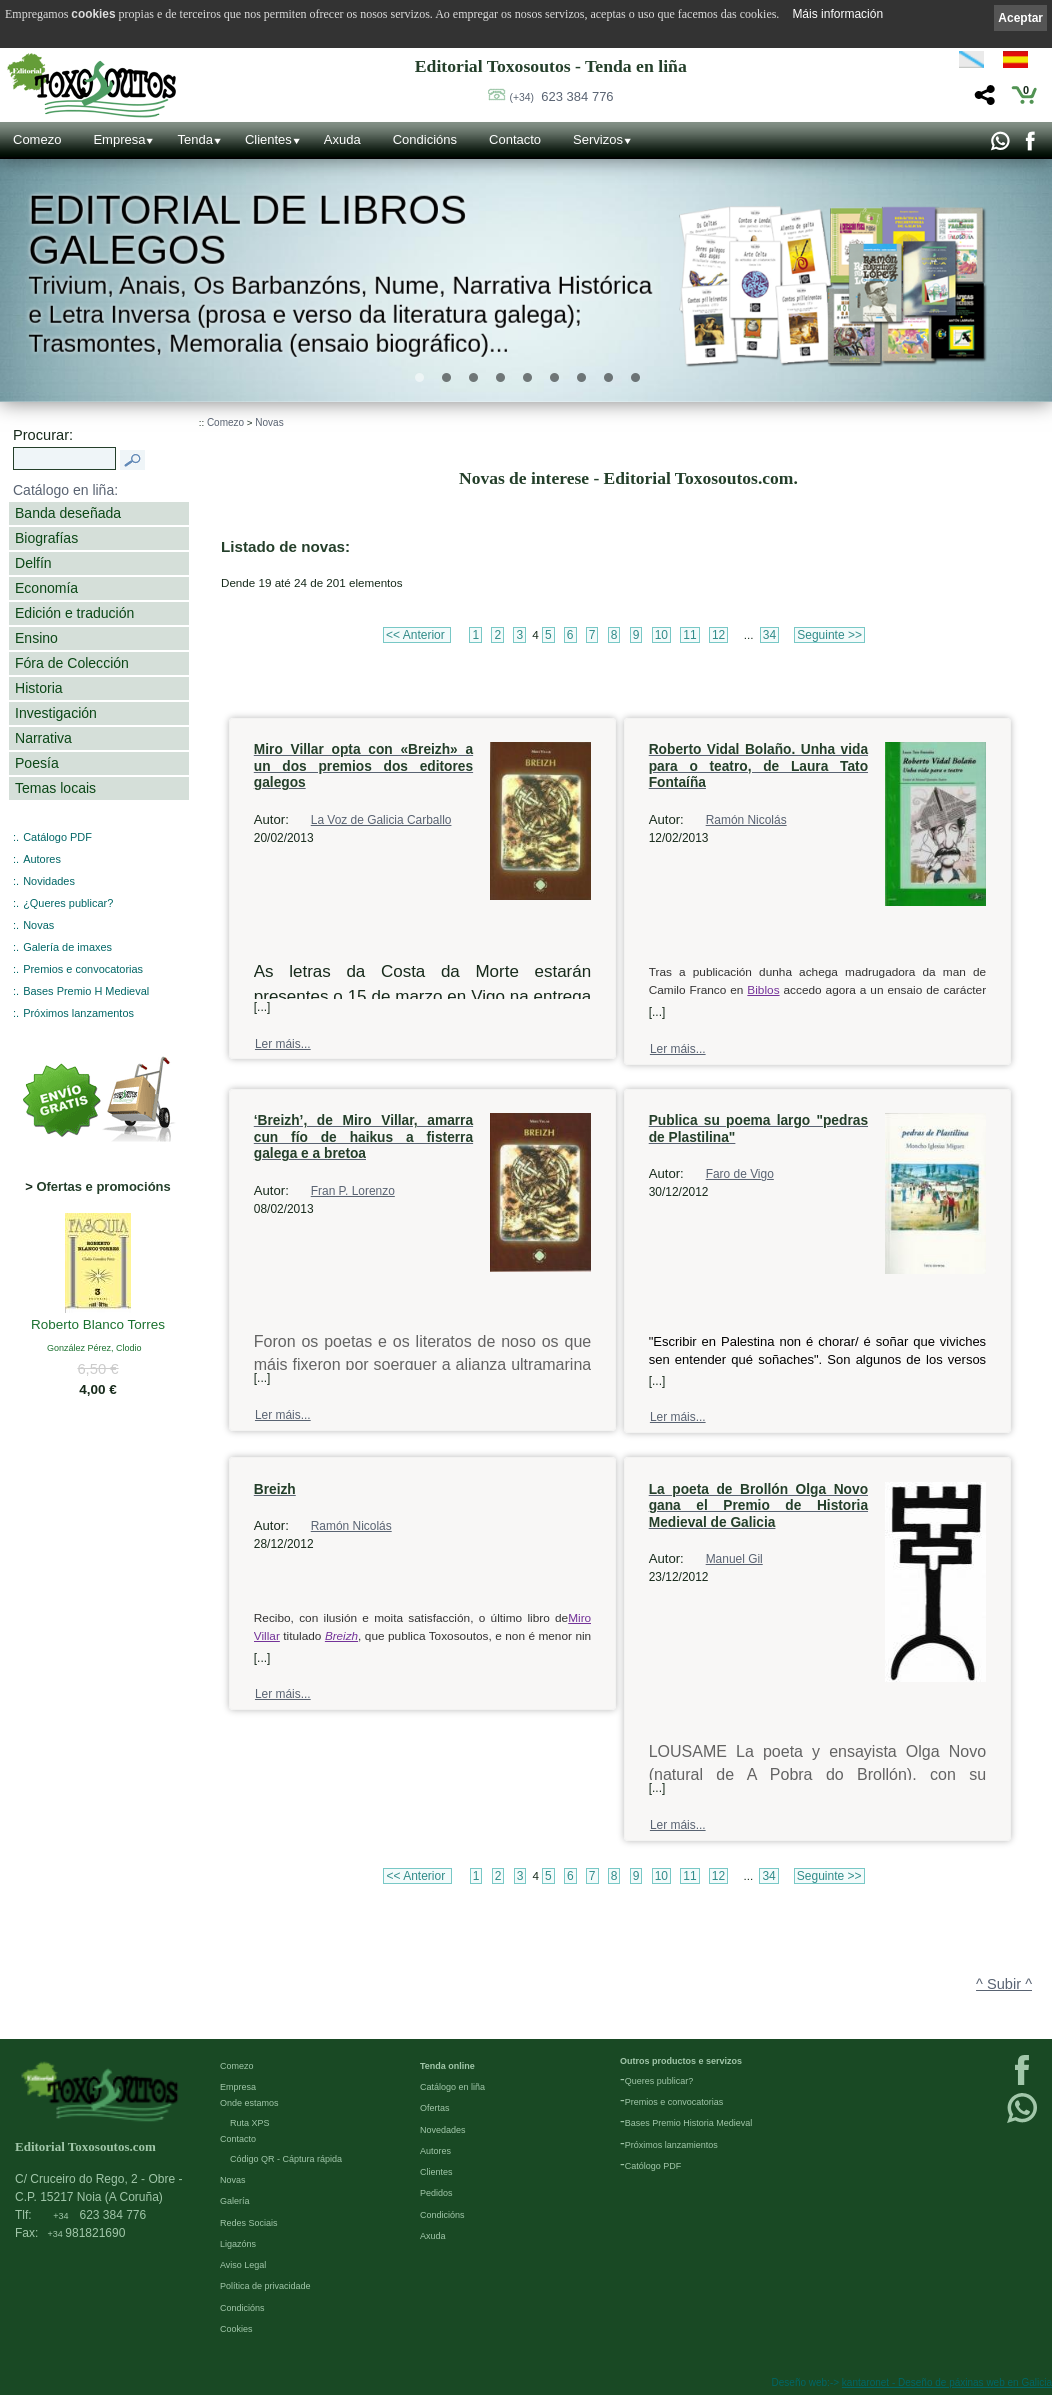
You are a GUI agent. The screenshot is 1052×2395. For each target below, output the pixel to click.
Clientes (268, 139)
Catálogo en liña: (65, 490)
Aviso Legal (243, 2265)
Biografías (46, 538)
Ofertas (435, 2108)
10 (661, 635)
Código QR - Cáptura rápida (286, 2159)
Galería (235, 2201)
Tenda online (447, 2066)
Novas (38, 925)
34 (769, 635)
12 (718, 635)
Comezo (37, 139)
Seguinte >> (829, 635)
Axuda (342, 139)
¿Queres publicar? (68, 903)
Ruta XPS (250, 2123)
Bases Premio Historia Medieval (689, 2123)
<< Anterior (417, 635)
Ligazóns (238, 2244)
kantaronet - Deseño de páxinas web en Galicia (947, 2382)
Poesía (37, 763)
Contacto (515, 139)
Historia (39, 688)
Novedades (443, 2130)
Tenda (194, 139)
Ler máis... (283, 1044)
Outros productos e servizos (681, 2061)
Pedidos (436, 2193)
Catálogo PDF (57, 837)
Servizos (598, 139)
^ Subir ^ (1004, 1984)
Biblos (763, 990)
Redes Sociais (249, 2223)
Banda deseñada (68, 513)
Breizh (341, 1635)
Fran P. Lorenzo (353, 1191)
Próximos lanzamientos (671, 2145)
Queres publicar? (659, 2081)
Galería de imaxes (67, 947)
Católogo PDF (653, 2166)
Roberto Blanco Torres (98, 1326)
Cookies (236, 2329)
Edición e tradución (74, 613)
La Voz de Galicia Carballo (381, 820)
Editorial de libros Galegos (247, 230)
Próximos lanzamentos (78, 1013)
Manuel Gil (734, 1559)
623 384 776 (562, 96)
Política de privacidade (265, 2286)
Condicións (425, 139)
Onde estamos (249, 2103)
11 (689, 635)
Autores (42, 859)
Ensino (36, 638)
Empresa (119, 139)
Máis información (837, 14)
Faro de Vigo (740, 1174)
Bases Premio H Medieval (86, 991)
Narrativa (43, 738)
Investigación (56, 713)
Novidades (49, 881)
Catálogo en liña (452, 2087)
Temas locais (55, 788)
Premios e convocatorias (83, 969)
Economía (46, 588)
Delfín (33, 563)
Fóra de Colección (72, 663)
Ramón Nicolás (746, 820)
